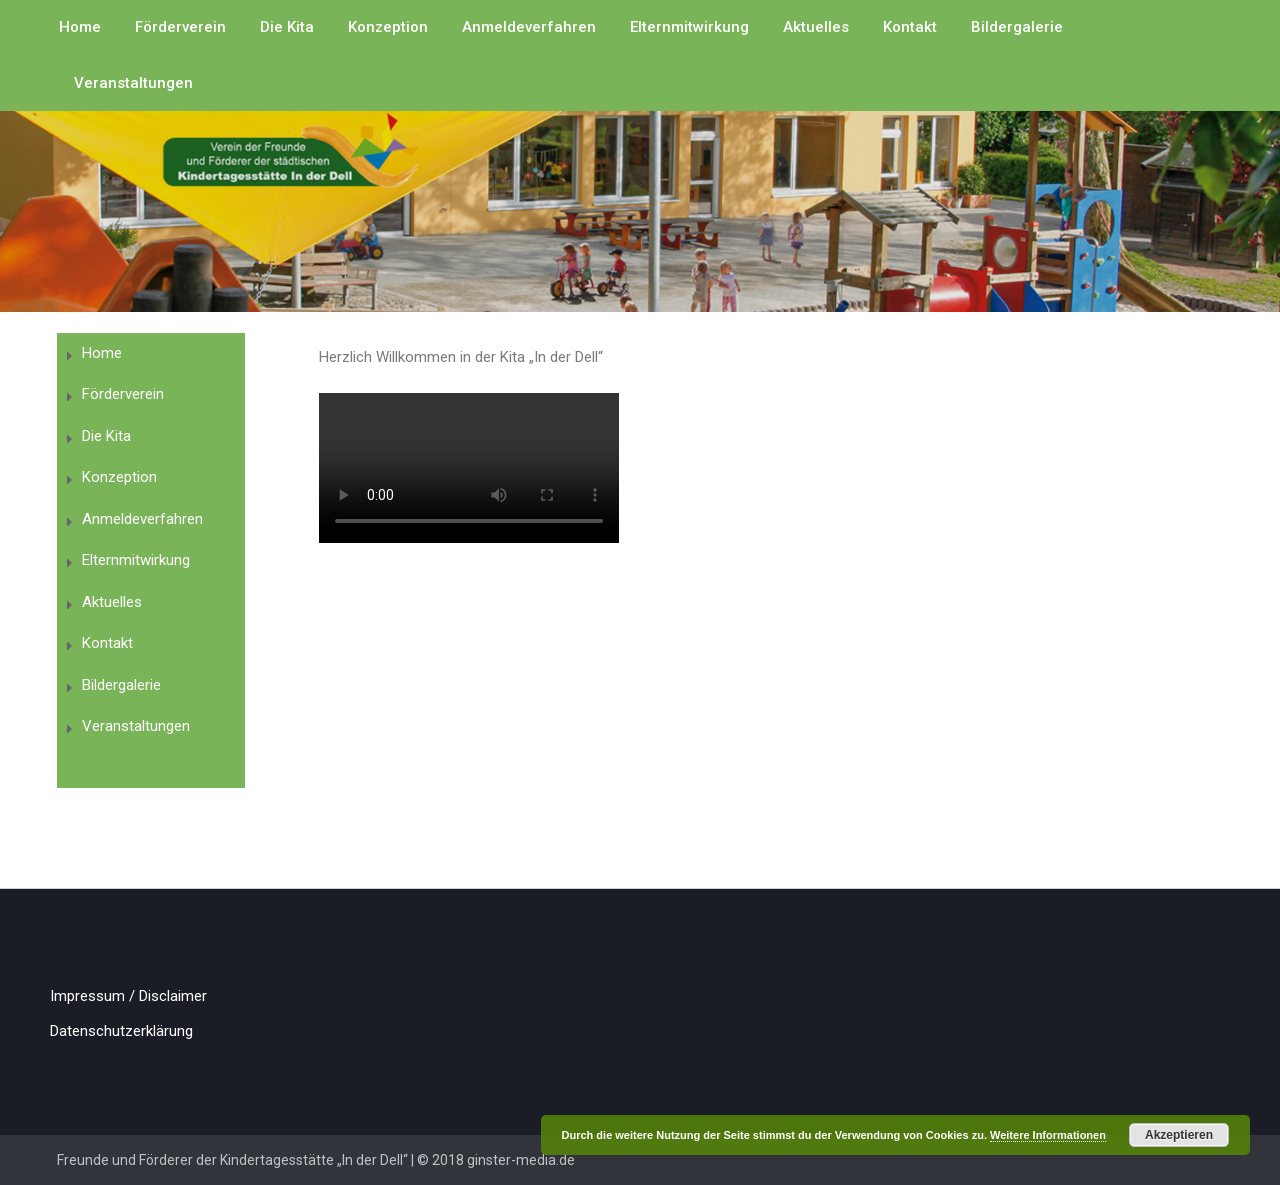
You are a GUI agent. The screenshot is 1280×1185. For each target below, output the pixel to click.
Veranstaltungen (133, 83)
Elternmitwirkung (689, 27)
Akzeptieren (1179, 1135)
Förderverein (180, 27)
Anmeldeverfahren (529, 27)
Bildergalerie (1017, 27)
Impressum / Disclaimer (128, 996)
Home (80, 27)
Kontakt (910, 27)
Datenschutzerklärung (121, 1031)
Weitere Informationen (1048, 1135)
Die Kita (287, 27)
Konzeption (388, 27)
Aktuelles (816, 27)
